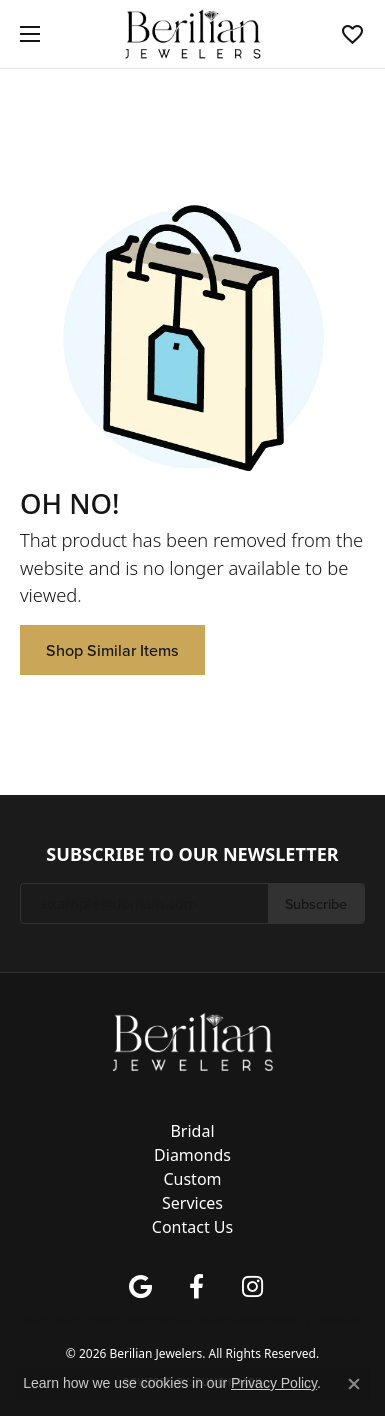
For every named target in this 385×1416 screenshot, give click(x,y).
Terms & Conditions (201, 1320)
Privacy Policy (119, 1320)
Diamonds (192, 1155)
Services (192, 1203)
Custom (192, 1179)
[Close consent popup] (354, 1384)
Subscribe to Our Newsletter (192, 855)
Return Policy (52, 1320)
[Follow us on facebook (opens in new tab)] (197, 1287)
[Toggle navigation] (25, 34)
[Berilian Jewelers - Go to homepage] (193, 1041)
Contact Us (192, 1227)
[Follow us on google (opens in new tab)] (141, 1287)
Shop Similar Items (112, 650)
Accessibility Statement (308, 1320)
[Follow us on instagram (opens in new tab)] (253, 1287)
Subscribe (316, 903)
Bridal (192, 1131)
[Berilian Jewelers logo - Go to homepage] (192, 34)
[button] (352, 34)
